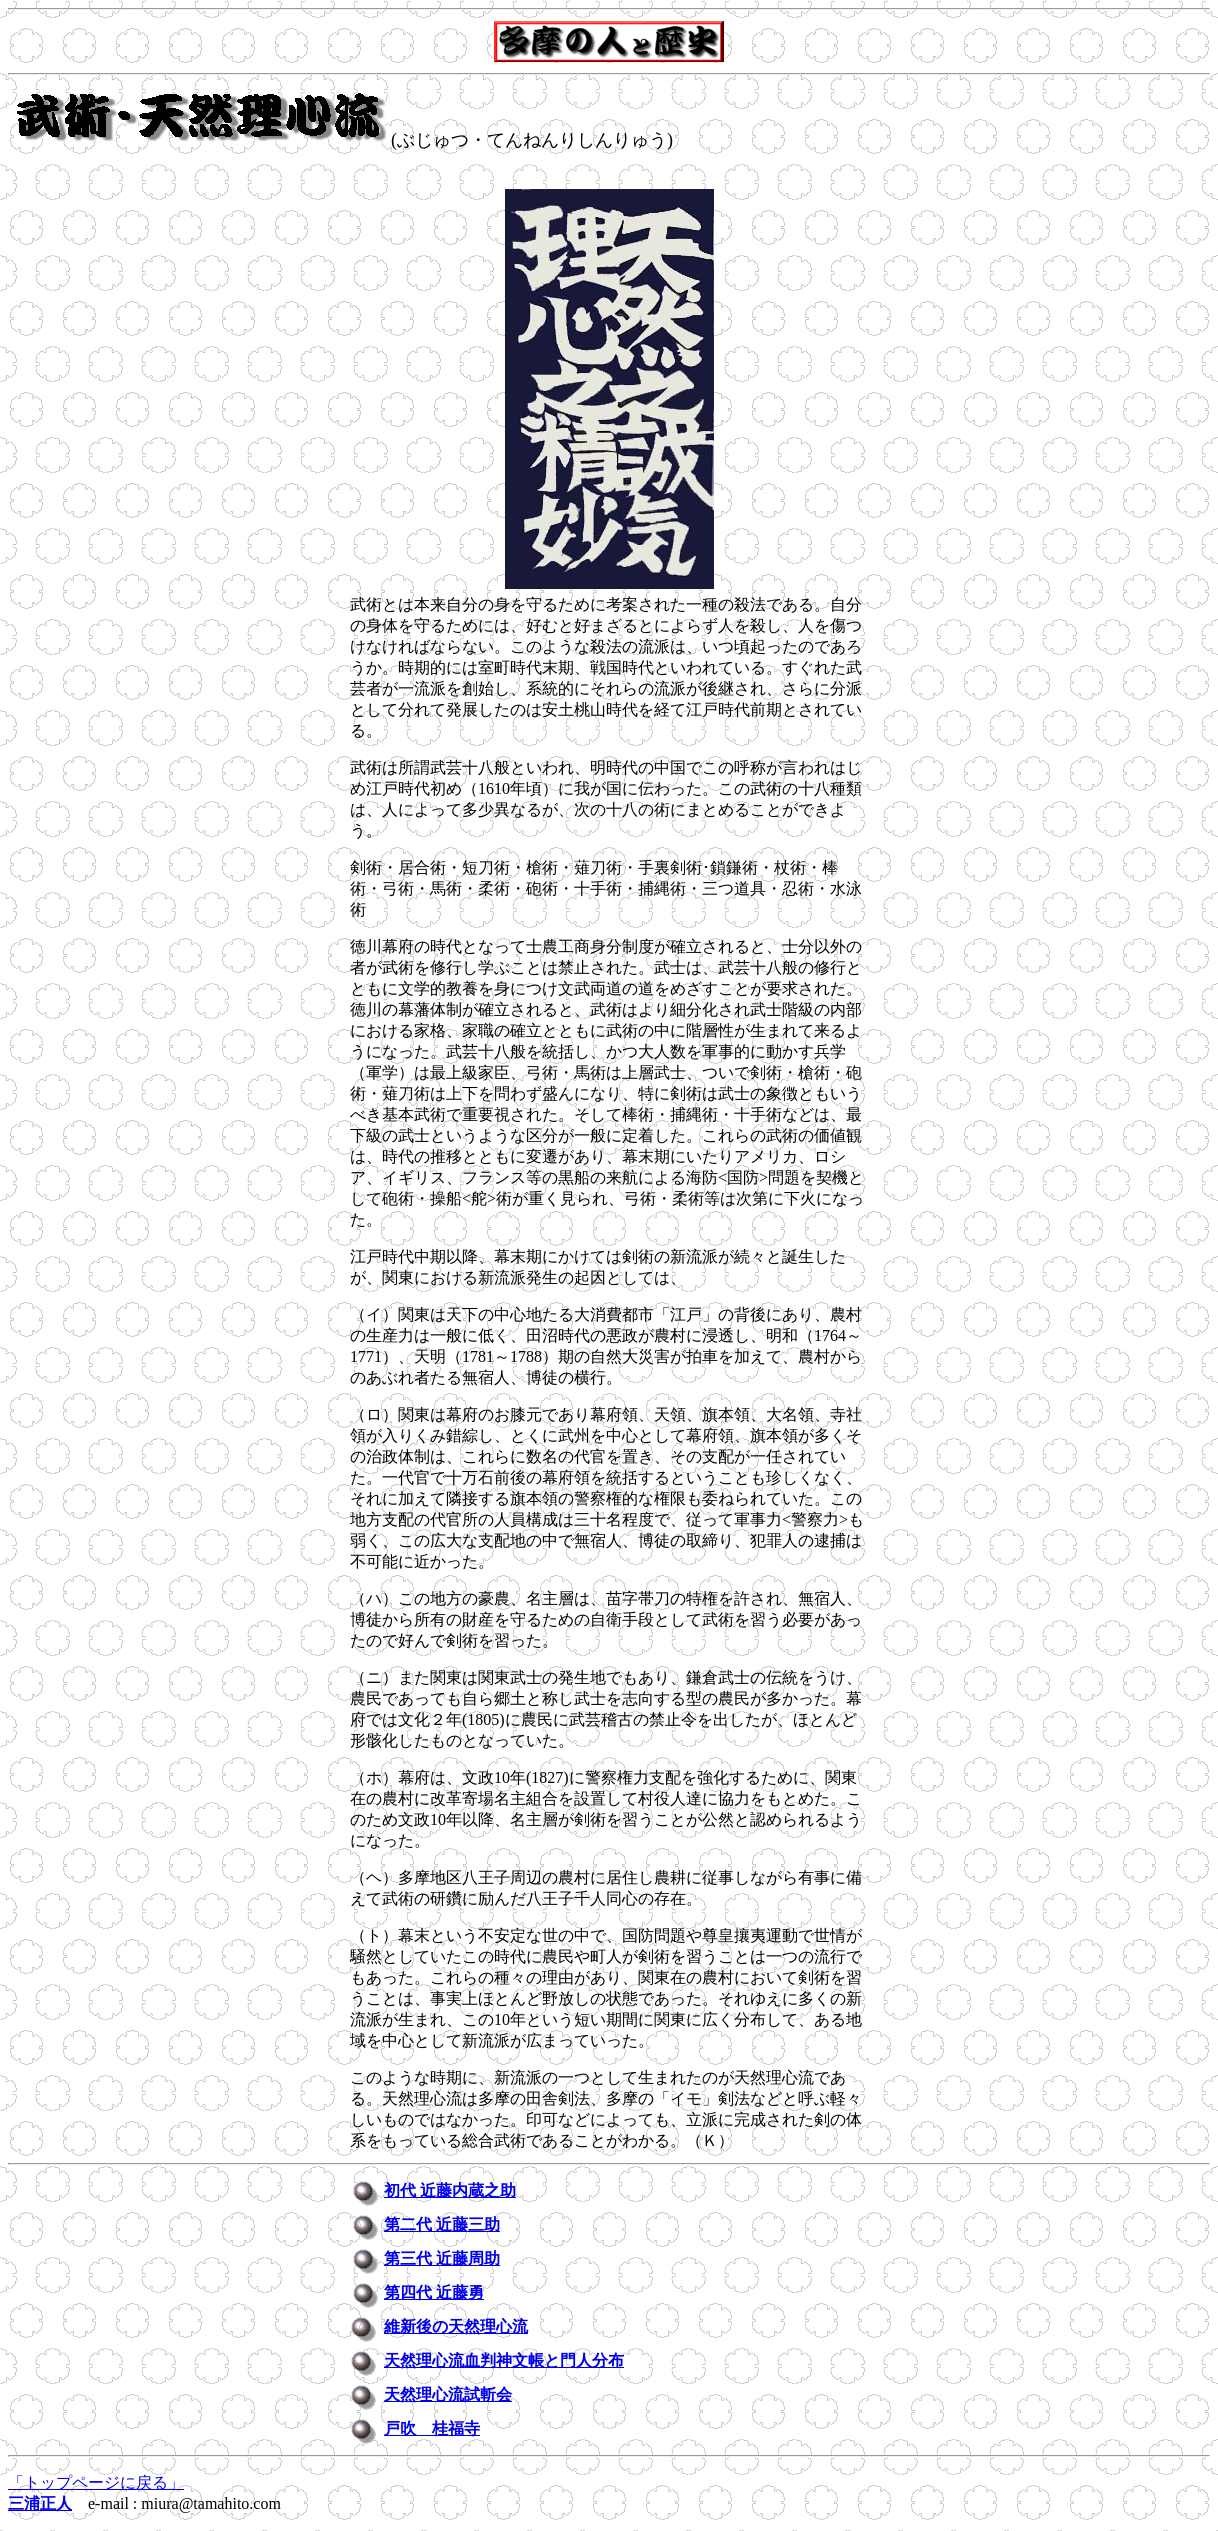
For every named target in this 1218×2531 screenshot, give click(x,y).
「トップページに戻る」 (96, 2482)
